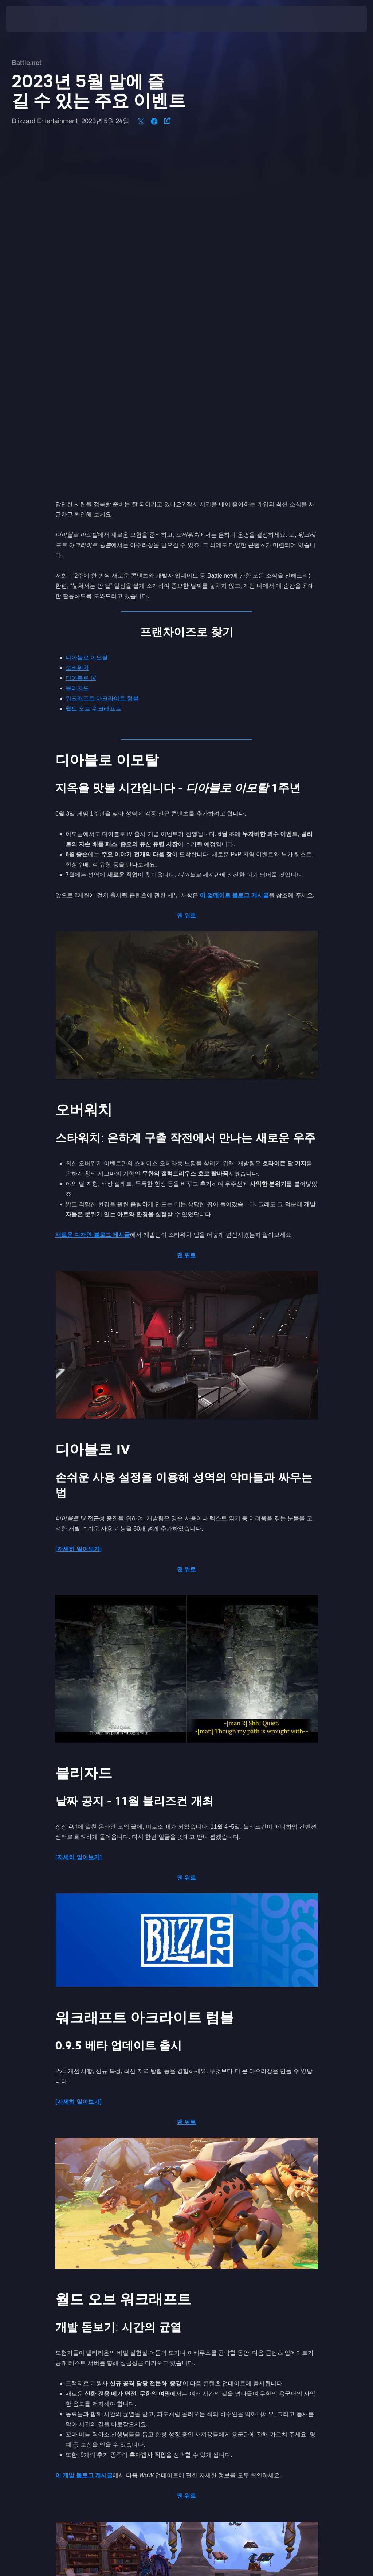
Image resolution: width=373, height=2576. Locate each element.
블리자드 (77, 346)
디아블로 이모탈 (87, 315)
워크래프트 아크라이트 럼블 (102, 356)
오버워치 (77, 326)
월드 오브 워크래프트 (93, 366)
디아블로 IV (81, 336)
